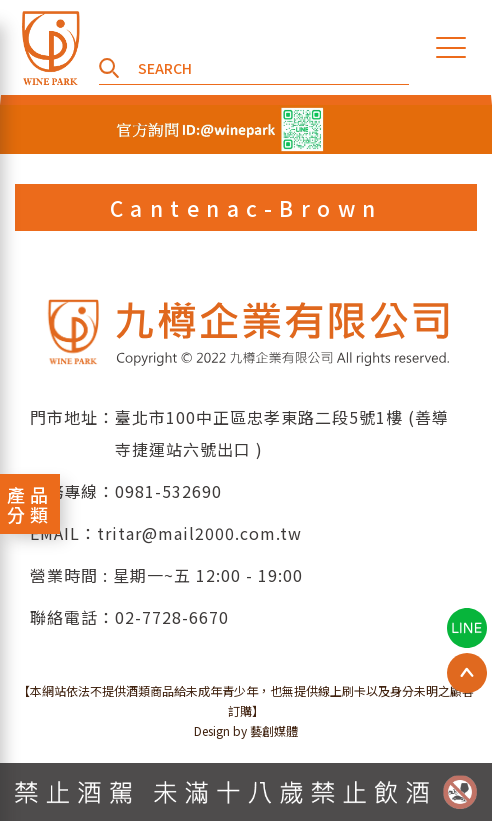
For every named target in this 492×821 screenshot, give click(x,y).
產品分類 (30, 504)
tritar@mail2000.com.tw (199, 533)
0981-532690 (168, 491)
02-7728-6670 (172, 617)
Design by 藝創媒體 (246, 730)
